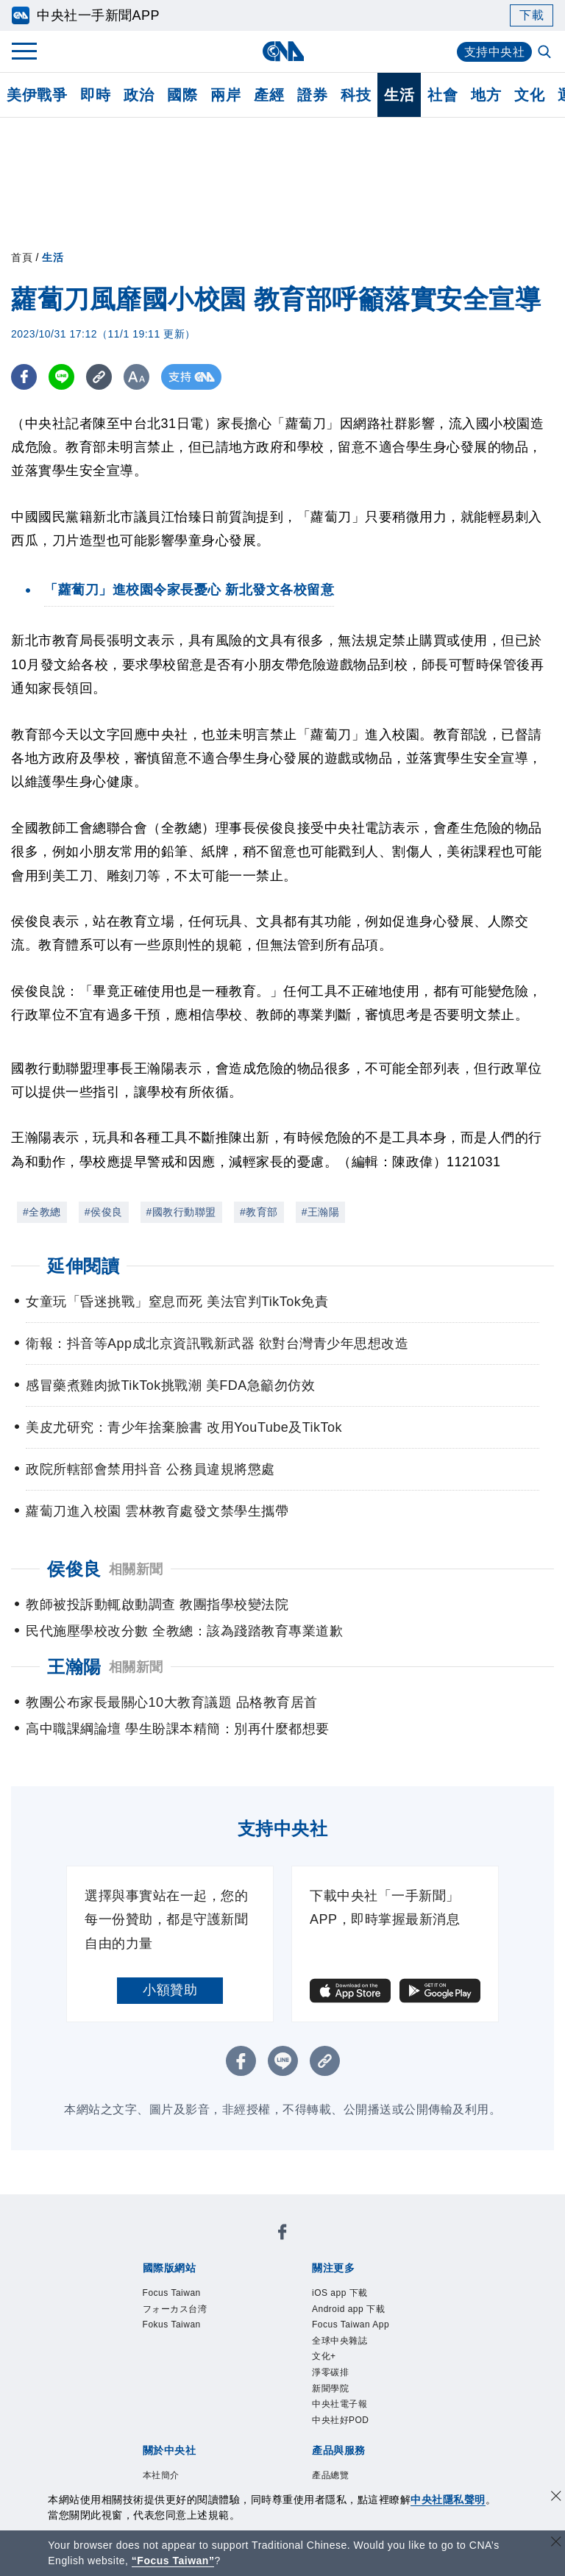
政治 (139, 95)
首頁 (21, 257)
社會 (442, 95)
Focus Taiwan (172, 2293)
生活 (399, 95)
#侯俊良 (104, 1212)
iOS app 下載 (340, 2293)
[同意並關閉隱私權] (556, 2497)
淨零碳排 (330, 2372)
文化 (529, 95)
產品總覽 (330, 2475)
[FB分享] (24, 377)
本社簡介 (161, 2475)
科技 (356, 95)
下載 (531, 15)
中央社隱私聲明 (448, 2499)
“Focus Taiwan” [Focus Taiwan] (173, 2560)
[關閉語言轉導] (556, 2543)
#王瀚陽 (321, 1212)
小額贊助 (170, 1990)
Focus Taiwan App (350, 2324)
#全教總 (42, 1212)
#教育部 (259, 1212)
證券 (312, 95)
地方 (486, 95)
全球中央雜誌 (339, 2341)
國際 (182, 95)
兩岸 (225, 95)
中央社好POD (340, 2420)
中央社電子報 (339, 2404)
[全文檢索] (546, 53)
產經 (269, 95)
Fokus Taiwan (172, 2324)
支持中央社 (494, 52)
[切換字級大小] (136, 377)
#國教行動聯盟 (181, 1212)
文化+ (324, 2356)
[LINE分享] (61, 377)
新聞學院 (330, 2388)
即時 (95, 95)
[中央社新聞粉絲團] (282, 2234)
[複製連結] (99, 377)
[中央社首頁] (283, 51)
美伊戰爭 (37, 95)
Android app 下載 (348, 2309)
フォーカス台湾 (175, 2309)
